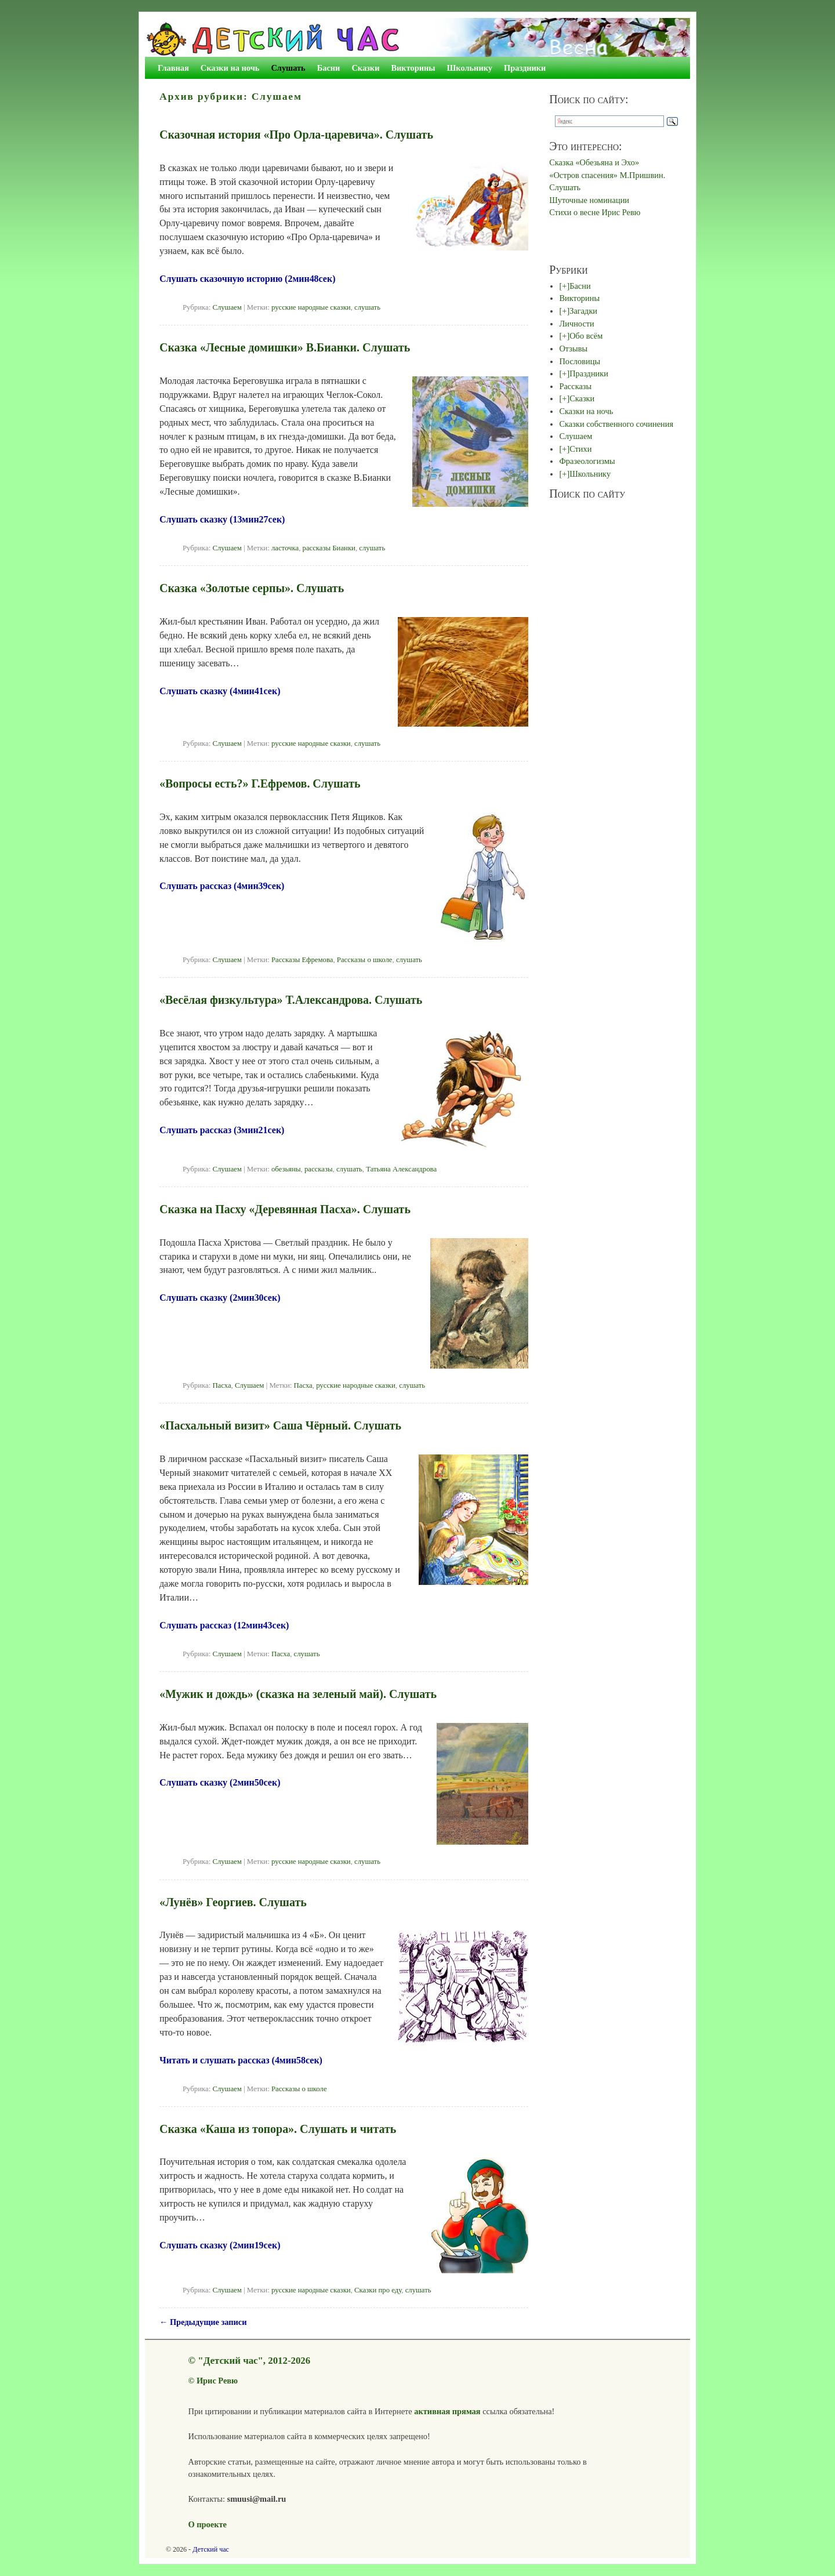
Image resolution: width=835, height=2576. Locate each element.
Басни (328, 67)
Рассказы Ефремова (302, 960)
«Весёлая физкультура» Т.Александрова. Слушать (290, 999)
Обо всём (585, 335)
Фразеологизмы (587, 461)
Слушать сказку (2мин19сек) (219, 2245)
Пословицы (579, 361)
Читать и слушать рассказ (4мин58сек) (240, 2060)
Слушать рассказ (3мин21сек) (221, 1130)
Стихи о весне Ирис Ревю (594, 212)
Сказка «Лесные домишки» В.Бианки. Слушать (284, 347)
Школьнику (469, 67)
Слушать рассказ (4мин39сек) (221, 886)
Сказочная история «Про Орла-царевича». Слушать (296, 134)
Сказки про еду (377, 2290)
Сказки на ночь (230, 67)
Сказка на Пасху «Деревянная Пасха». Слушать (285, 1209)
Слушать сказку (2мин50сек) (219, 1782)
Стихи (580, 448)
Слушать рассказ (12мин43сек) (224, 1625)
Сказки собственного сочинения (616, 424)
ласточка (285, 548)
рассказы (318, 1169)
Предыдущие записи (203, 2322)
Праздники (525, 67)
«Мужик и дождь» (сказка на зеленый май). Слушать (298, 1694)
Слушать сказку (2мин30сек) (219, 1297)
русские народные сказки (311, 307)
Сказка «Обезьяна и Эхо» (594, 162)
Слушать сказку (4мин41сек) (219, 691)
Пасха (221, 1385)
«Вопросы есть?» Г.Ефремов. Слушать (260, 783)
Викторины (413, 67)
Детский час (211, 2549)
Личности (576, 323)
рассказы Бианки (329, 548)
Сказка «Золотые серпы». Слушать (251, 588)
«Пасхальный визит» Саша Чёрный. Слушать (280, 1425)
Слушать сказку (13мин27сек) (222, 519)
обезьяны (286, 1169)
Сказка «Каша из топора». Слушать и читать (277, 2129)
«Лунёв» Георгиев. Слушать (233, 1902)
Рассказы (575, 386)
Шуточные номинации (589, 200)
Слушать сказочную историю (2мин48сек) (247, 279)
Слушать (288, 67)
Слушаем (226, 307)
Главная (173, 67)
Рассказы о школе (365, 960)
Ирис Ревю (217, 2380)
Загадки (583, 310)
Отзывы (573, 348)
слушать (367, 307)
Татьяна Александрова (401, 1169)
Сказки (365, 67)
